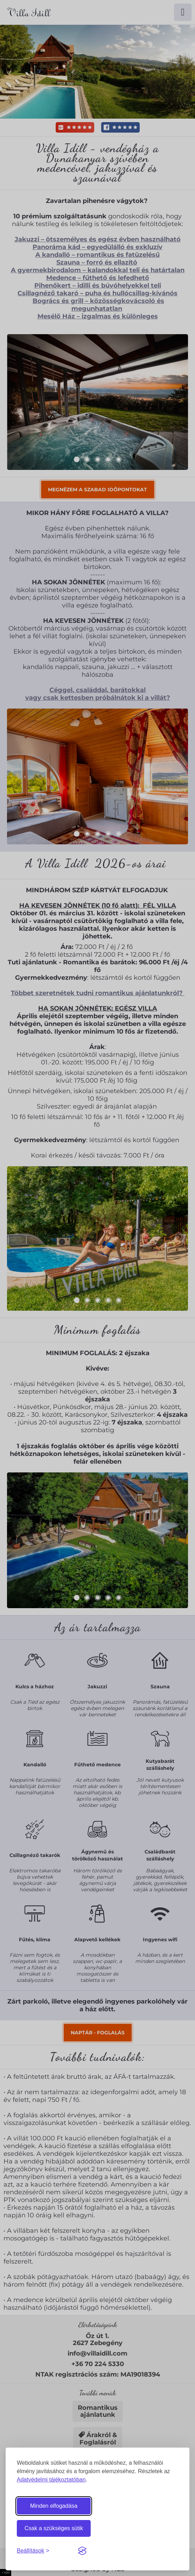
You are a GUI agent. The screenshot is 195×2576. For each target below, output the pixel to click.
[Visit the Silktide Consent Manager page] (82, 2550)
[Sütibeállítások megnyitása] (33, 2550)
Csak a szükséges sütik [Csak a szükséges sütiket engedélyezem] (54, 2528)
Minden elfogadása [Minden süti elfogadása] (53, 2506)
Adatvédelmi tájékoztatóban (51, 2480)
